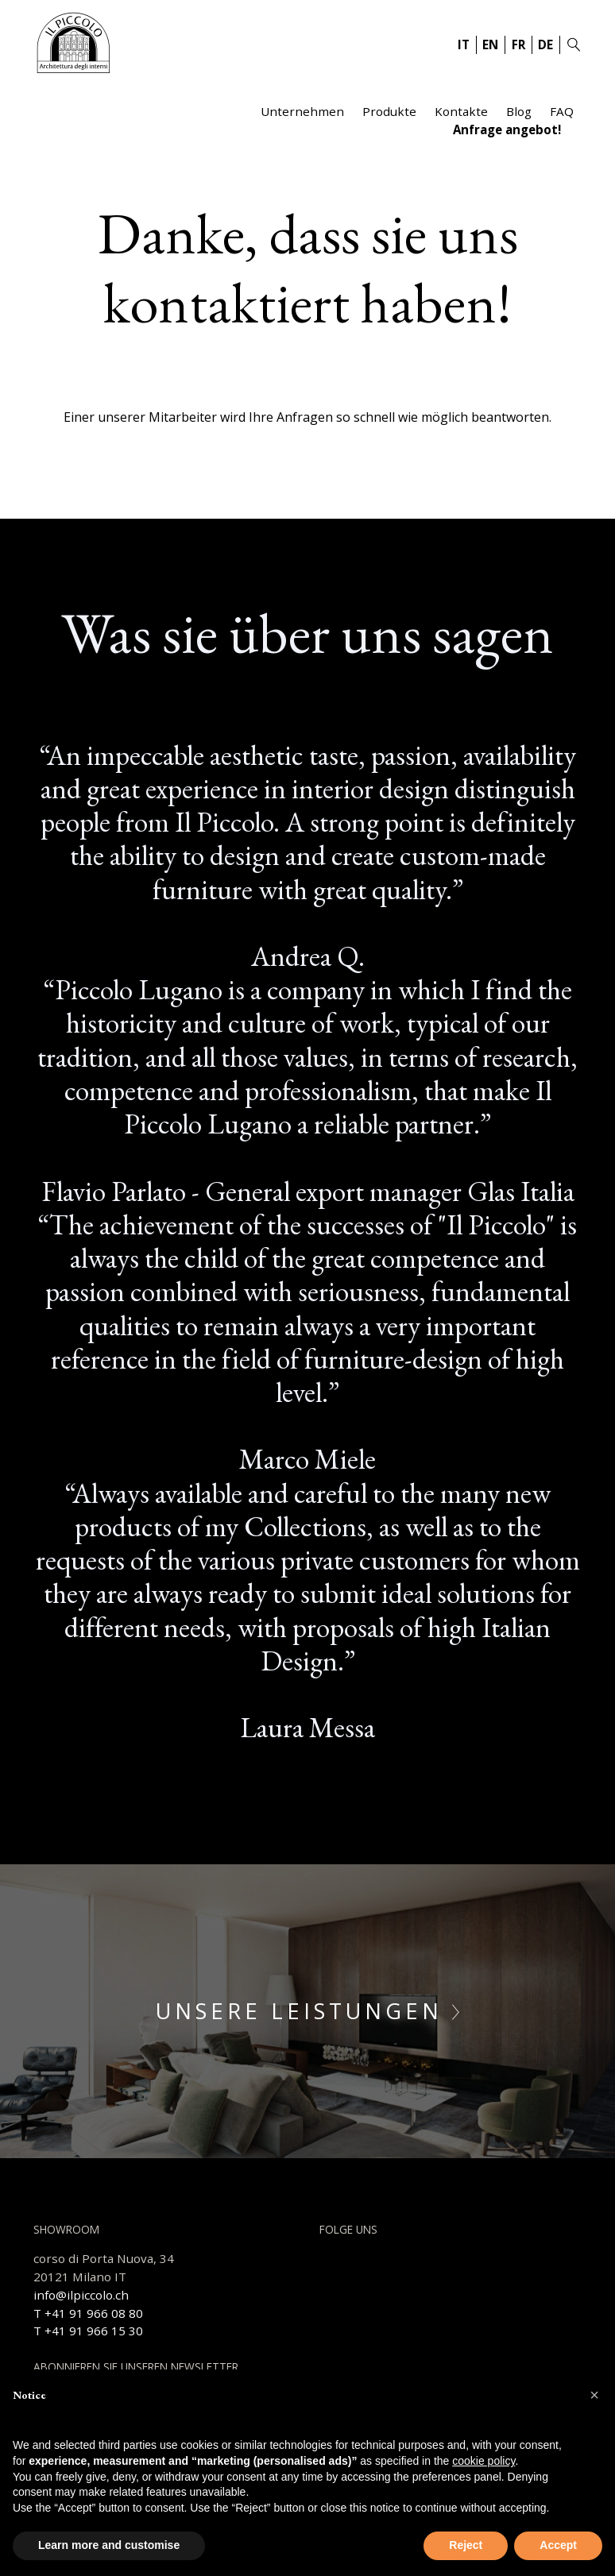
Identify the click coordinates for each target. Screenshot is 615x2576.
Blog (519, 111)
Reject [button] (465, 2545)
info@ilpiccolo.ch (81, 2295)
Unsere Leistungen (307, 2011)
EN (490, 44)
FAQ (562, 111)
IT (464, 44)
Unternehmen (302, 111)
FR (518, 44)
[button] (594, 2395)
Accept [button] (558, 2545)
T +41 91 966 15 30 (88, 2330)
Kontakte (461, 111)
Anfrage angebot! (507, 129)
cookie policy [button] (483, 2460)
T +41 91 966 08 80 (88, 2313)
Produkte (389, 111)
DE (545, 44)
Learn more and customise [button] (109, 2545)
